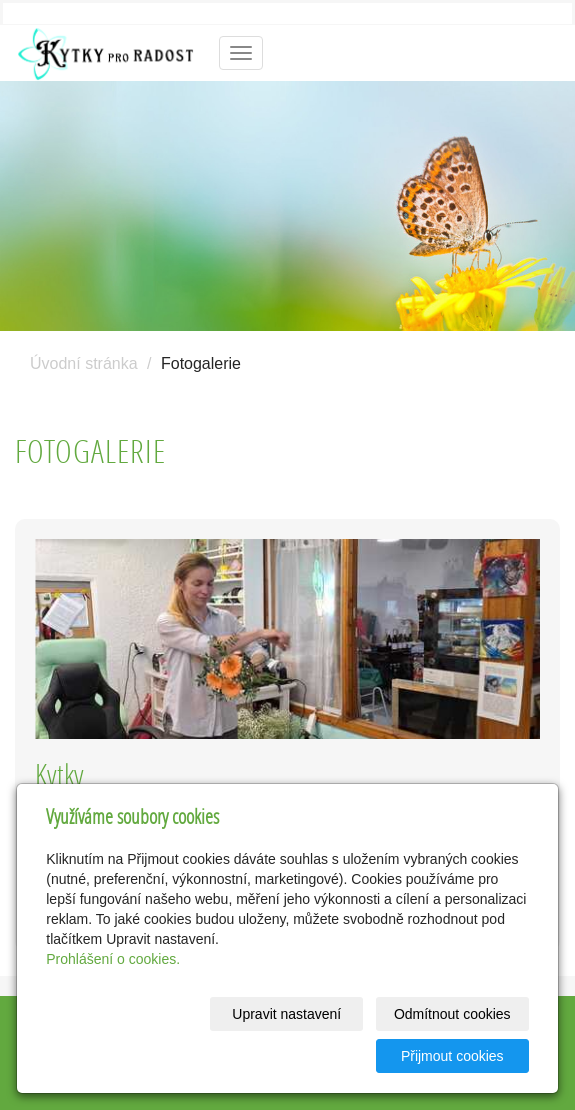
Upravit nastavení (286, 1014)
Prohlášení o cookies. (113, 959)
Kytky (59, 774)
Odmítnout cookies (452, 1014)
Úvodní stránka (84, 363)
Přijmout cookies (452, 1056)
